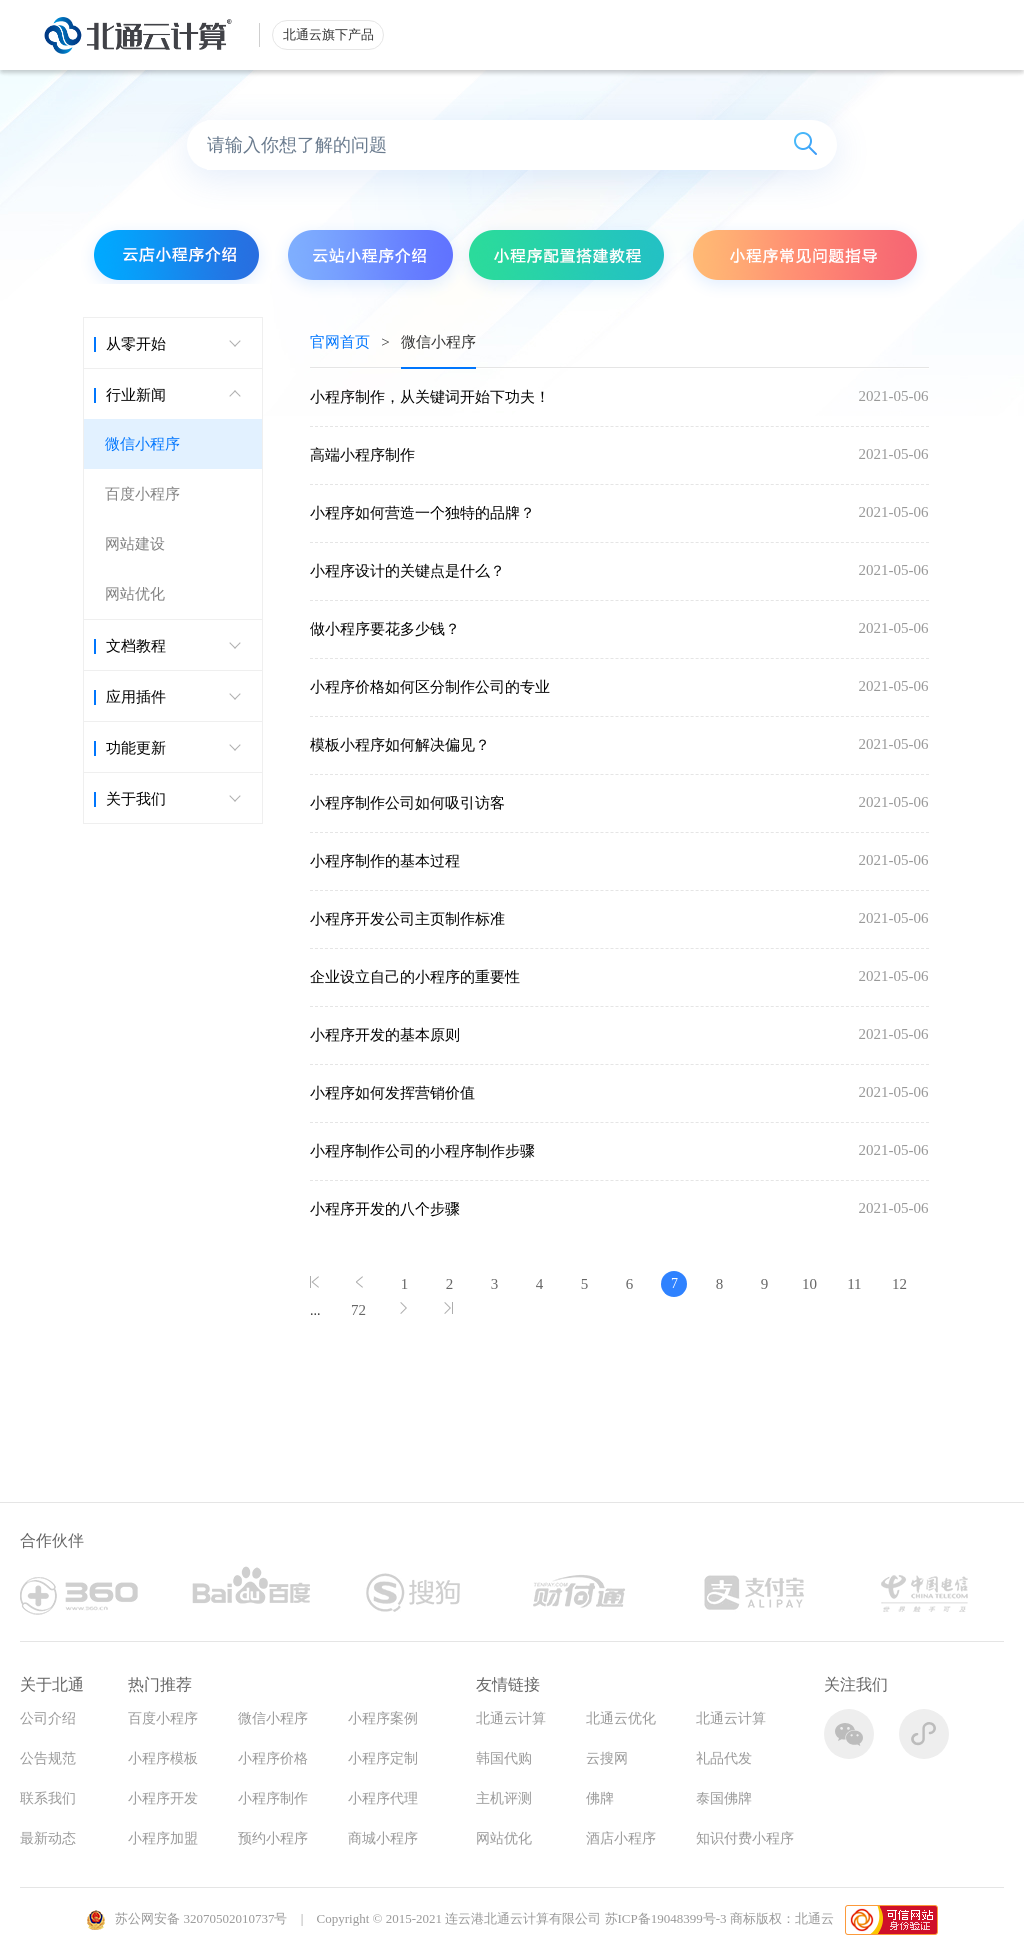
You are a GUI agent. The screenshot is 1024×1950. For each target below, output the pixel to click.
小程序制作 (273, 1798)
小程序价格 (273, 1758)
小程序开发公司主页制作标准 (407, 919)
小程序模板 (163, 1758)
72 (358, 1310)
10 (809, 1284)
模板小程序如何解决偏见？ (400, 745)
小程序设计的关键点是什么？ (407, 571)
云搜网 (607, 1758)
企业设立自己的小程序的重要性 (415, 977)
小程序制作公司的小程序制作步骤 (422, 1151)
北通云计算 (511, 1718)
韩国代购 (504, 1758)
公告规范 (48, 1758)
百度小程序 (142, 494)
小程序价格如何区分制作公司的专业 (430, 687)
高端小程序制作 (362, 455)
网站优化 (135, 594)
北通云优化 (621, 1718)
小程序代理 (383, 1798)
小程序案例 (383, 1718)
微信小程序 (142, 444)
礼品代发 (724, 1758)
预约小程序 (273, 1838)
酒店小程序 (621, 1838)
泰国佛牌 (724, 1798)
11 (854, 1284)
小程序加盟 (163, 1838)
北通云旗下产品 (328, 34)
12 (899, 1284)
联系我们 (48, 1798)
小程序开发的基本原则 (385, 1035)
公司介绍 (48, 1718)
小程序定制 (383, 1758)
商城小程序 (383, 1838)
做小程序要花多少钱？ (385, 629)
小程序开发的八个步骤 (385, 1209)
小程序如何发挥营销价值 (392, 1093)
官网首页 (340, 342)
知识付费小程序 (745, 1838)
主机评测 (504, 1798)
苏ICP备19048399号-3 (666, 1918)
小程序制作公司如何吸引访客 (407, 803)
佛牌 (600, 1798)
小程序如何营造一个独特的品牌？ (422, 513)
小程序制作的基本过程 (385, 861)
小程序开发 (163, 1798)
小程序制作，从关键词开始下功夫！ (430, 397)
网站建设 (135, 544)
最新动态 (48, 1838)
